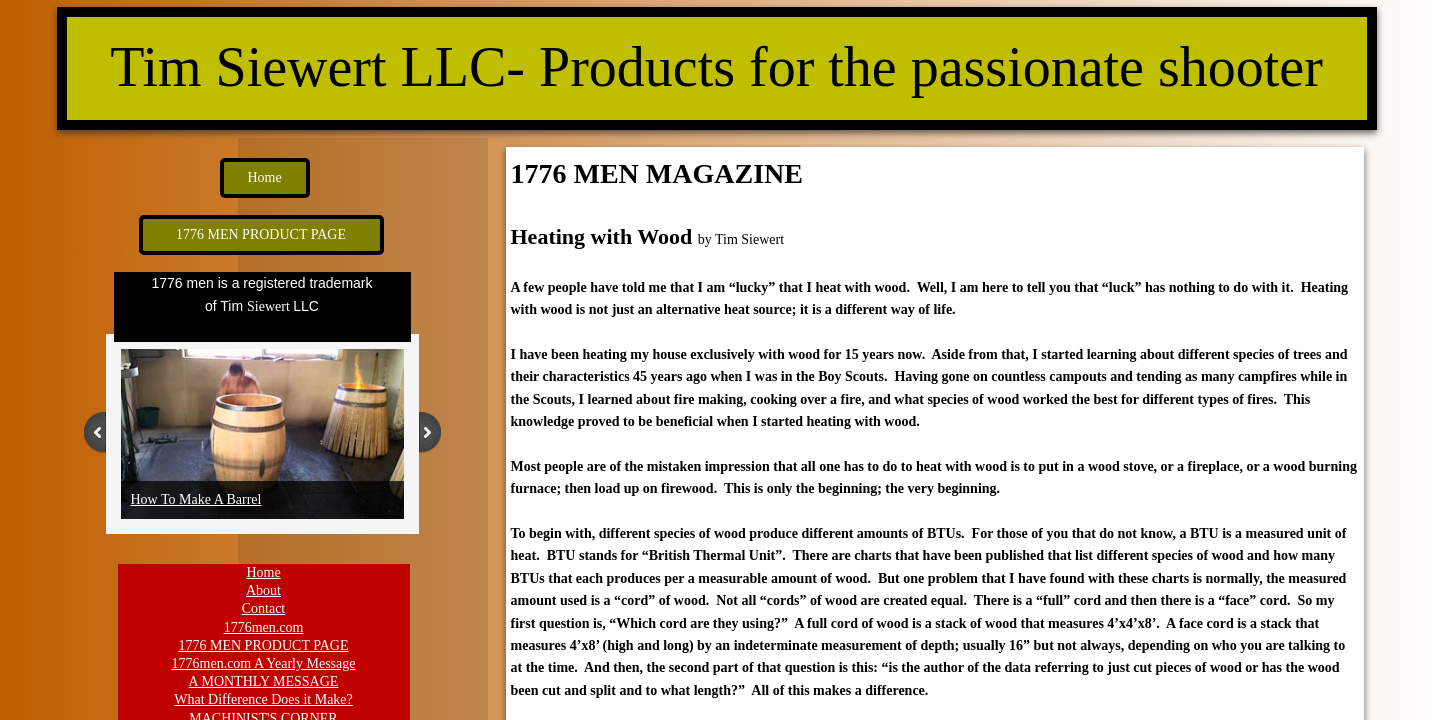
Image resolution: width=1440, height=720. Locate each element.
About (263, 590)
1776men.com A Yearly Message (264, 663)
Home (263, 572)
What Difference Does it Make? (263, 699)
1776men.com (264, 627)
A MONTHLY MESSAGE (264, 681)
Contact (264, 608)
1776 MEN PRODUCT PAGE (264, 645)
